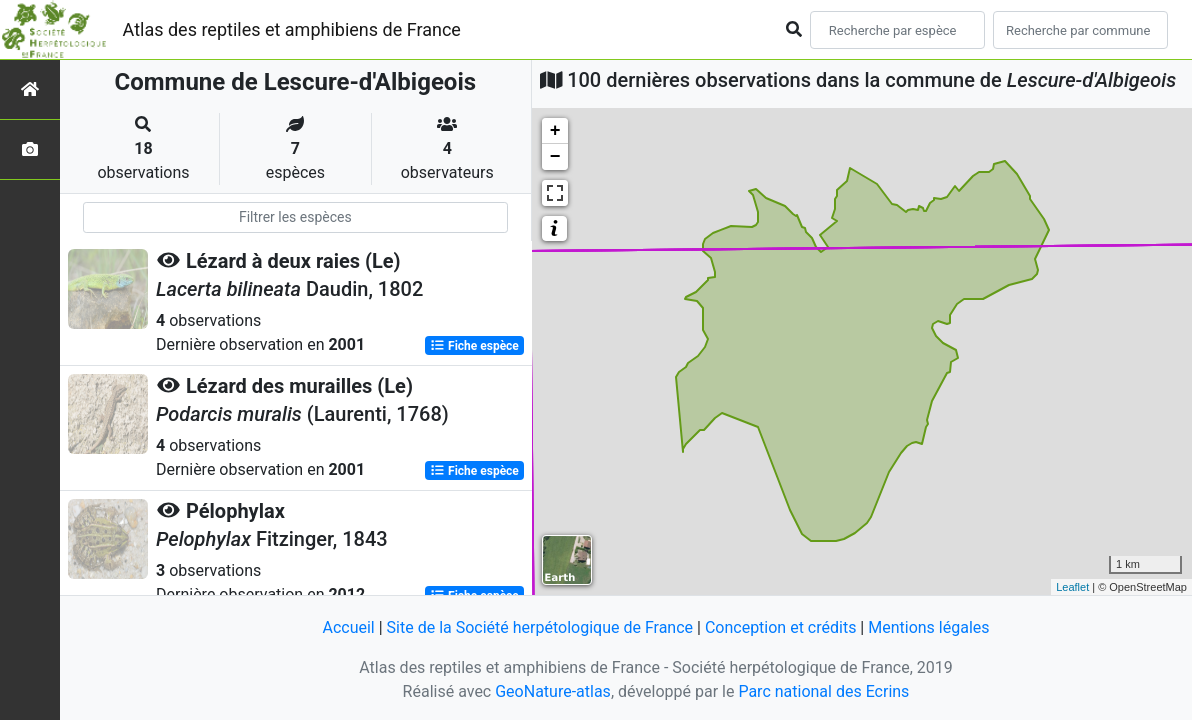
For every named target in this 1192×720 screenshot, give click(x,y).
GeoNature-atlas (553, 691)
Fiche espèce (474, 346)
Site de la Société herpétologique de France (540, 627)
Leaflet (1072, 587)
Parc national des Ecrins (823, 691)
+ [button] (555, 131)
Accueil (348, 627)
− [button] (555, 157)
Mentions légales (928, 627)
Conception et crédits (781, 627)
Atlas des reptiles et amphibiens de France (292, 29)
